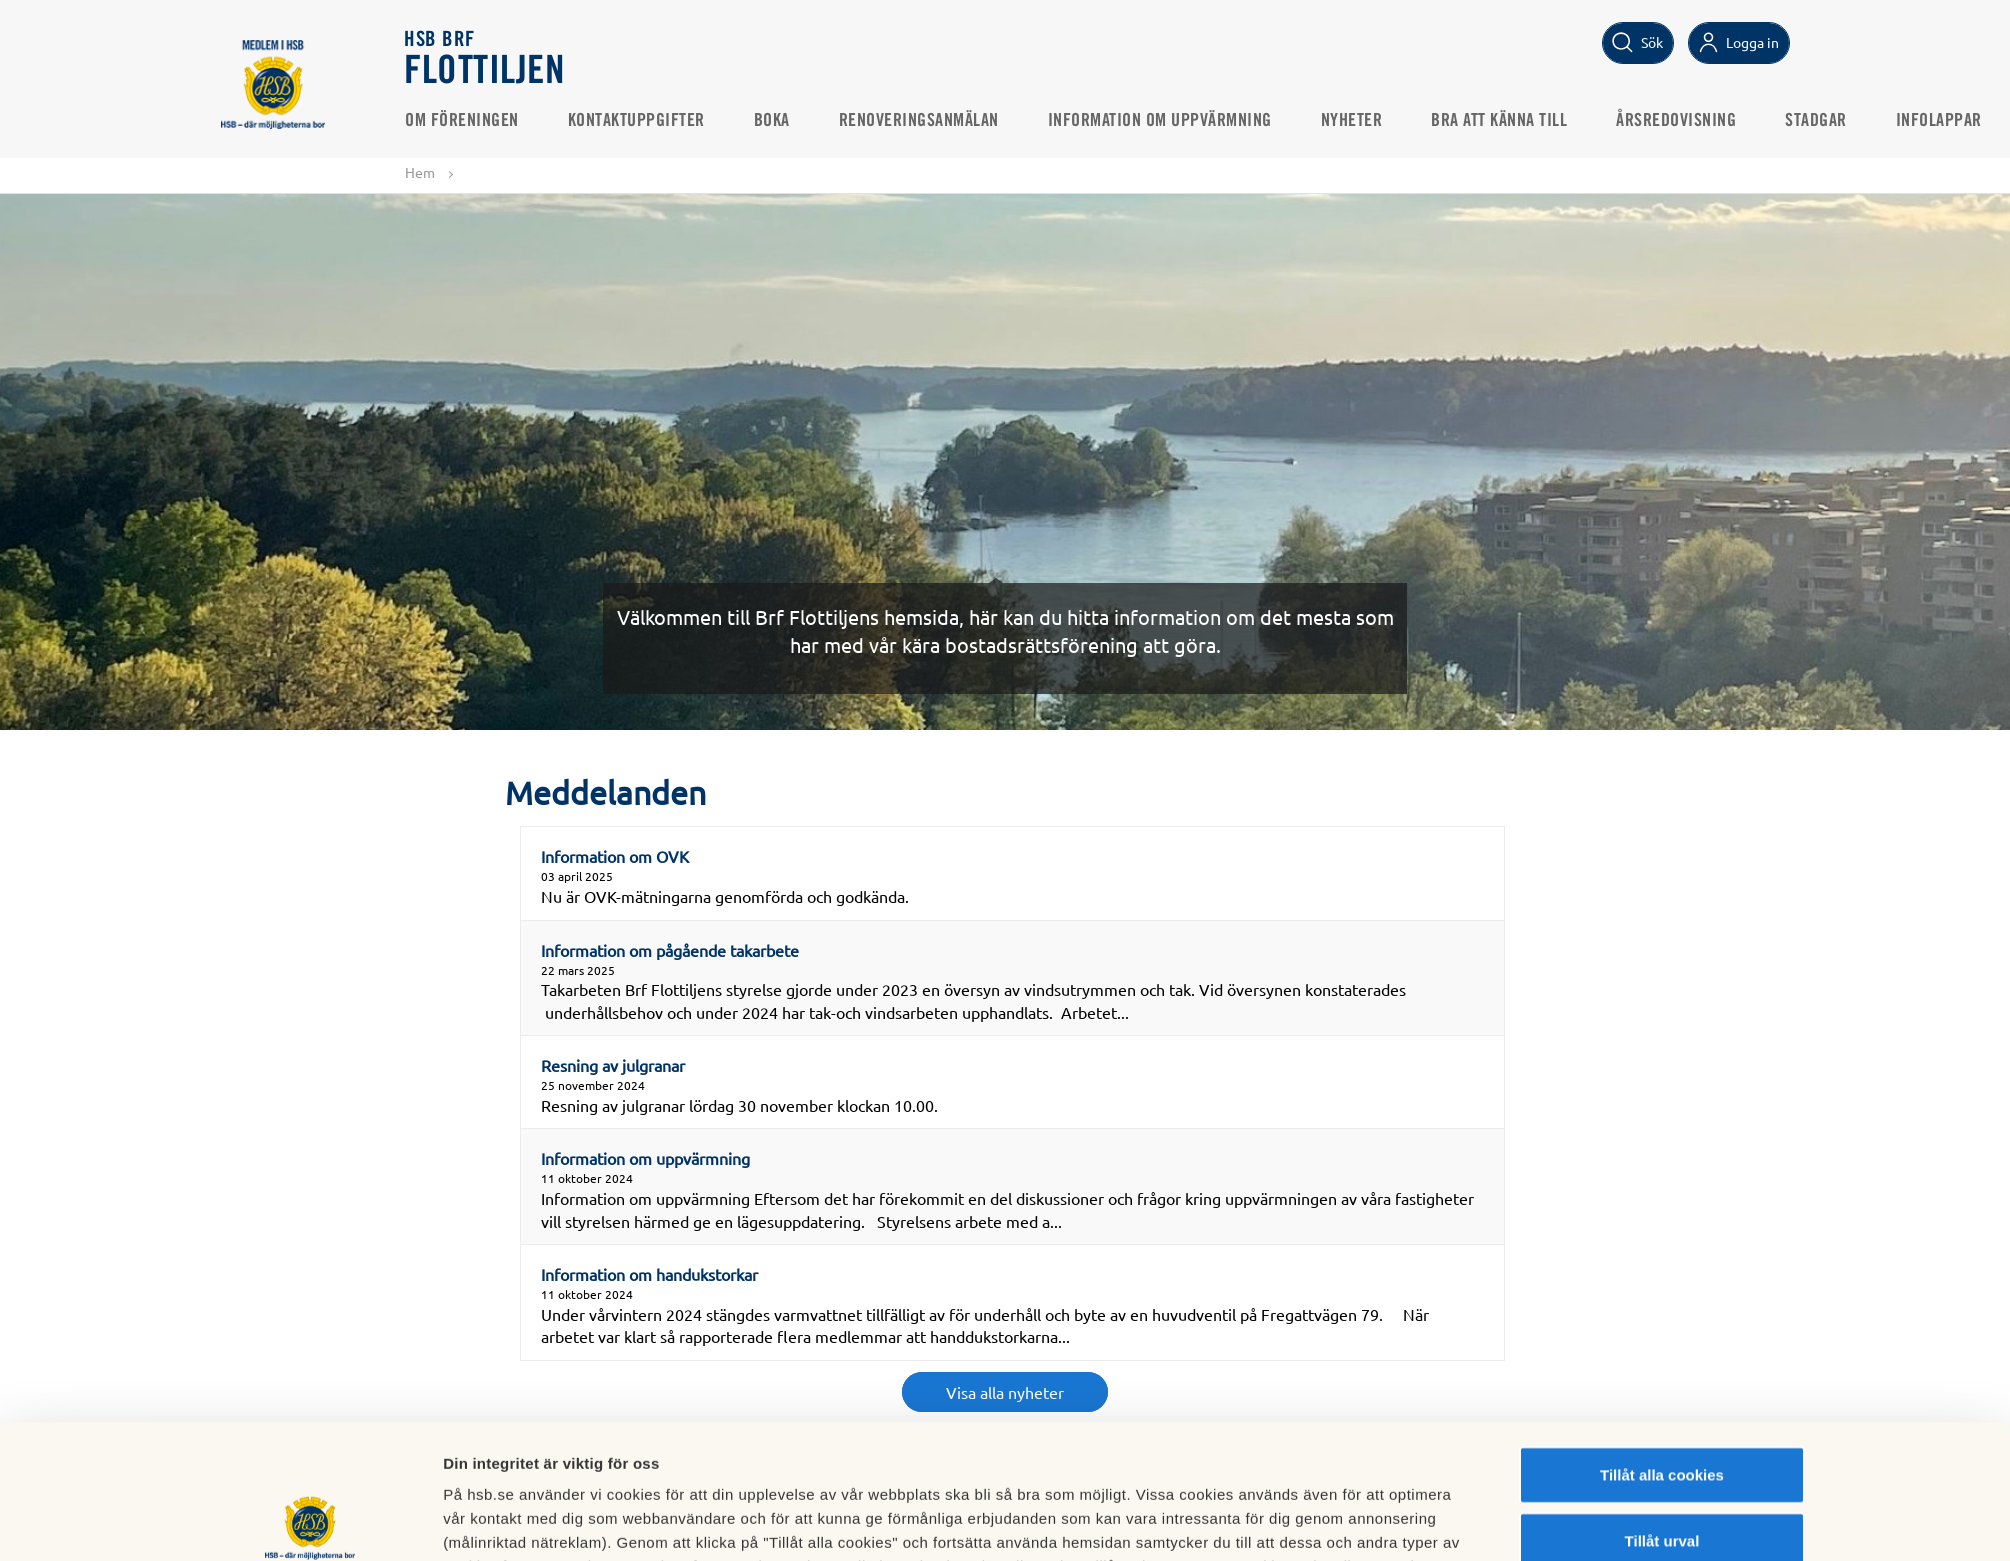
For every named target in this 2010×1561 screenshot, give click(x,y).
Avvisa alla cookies (1661, 1471)
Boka (773, 121)
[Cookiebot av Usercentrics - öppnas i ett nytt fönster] (310, 1522)
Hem (420, 172)
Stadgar (1818, 121)
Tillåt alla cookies (1662, 1340)
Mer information (1244, 1521)
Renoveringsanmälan (920, 121)
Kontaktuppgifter (637, 121)
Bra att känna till (1501, 121)
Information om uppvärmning (1161, 121)
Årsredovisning (1678, 121)
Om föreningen (464, 121)
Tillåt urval (1662, 1406)
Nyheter (1353, 121)
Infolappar (1940, 121)
